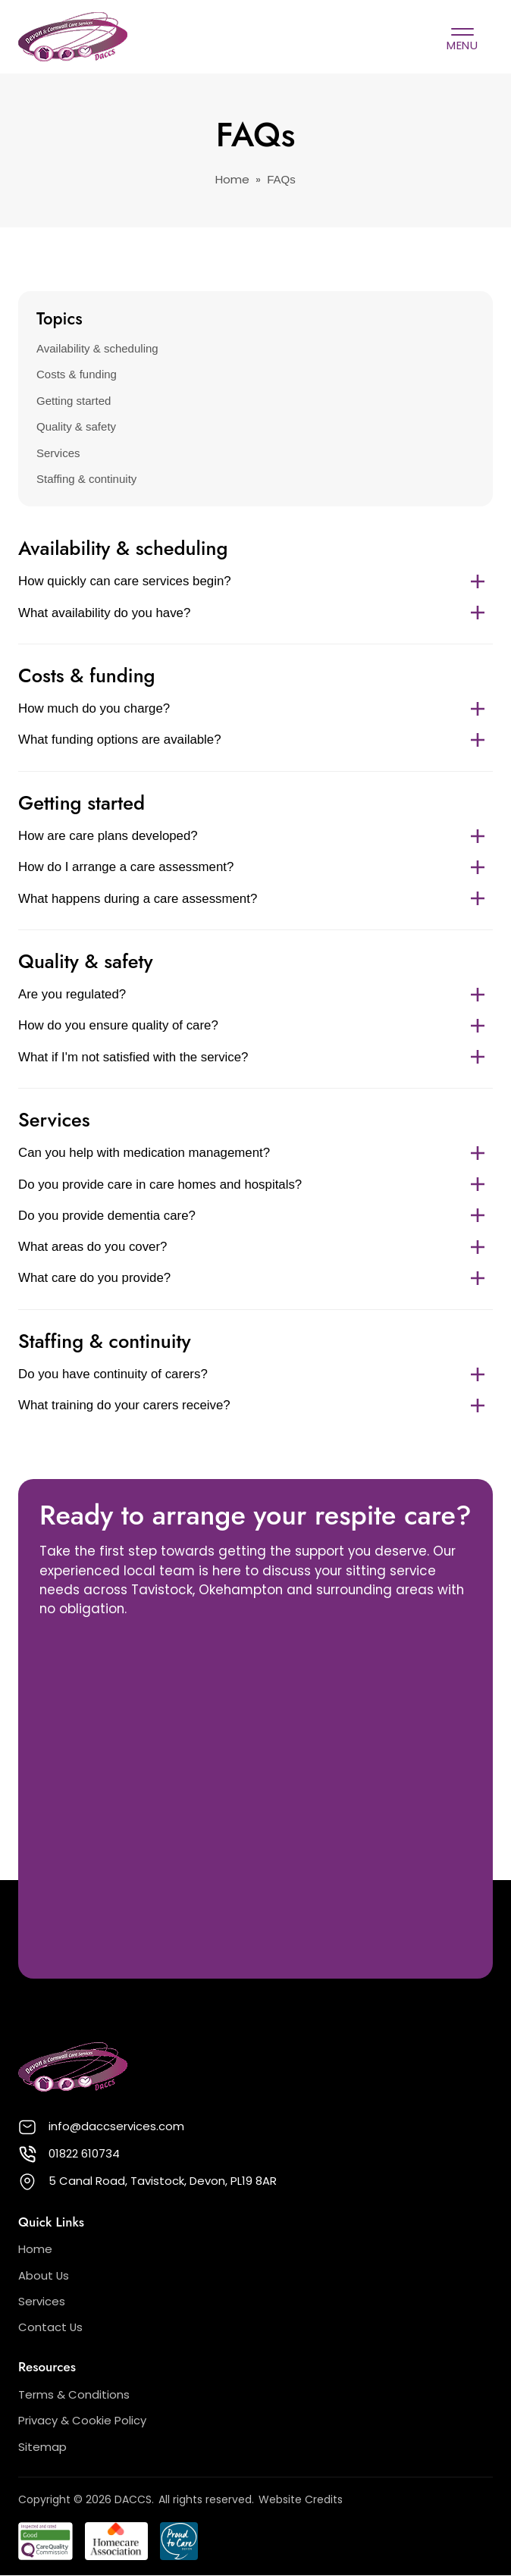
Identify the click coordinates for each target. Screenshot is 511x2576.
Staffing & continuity (86, 478)
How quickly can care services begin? (255, 581)
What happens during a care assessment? (255, 899)
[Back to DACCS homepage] (72, 36)
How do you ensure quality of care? (255, 1025)
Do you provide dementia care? (255, 1215)
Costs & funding (76, 374)
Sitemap (42, 2447)
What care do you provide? (255, 1278)
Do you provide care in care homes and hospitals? (255, 1184)
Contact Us (50, 2327)
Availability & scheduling (97, 348)
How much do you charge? (255, 708)
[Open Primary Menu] (462, 37)
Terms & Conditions (74, 2394)
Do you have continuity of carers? (255, 1374)
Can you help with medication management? (255, 1152)
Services (58, 453)
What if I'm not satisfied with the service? (255, 1057)
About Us (43, 2275)
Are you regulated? (255, 994)
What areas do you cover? (255, 1246)
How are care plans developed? (255, 836)
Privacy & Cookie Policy (82, 2420)
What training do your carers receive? (255, 1405)
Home (232, 179)
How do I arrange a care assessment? (255, 867)
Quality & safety (76, 426)
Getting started (73, 400)
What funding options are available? (255, 739)
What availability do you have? (255, 613)
